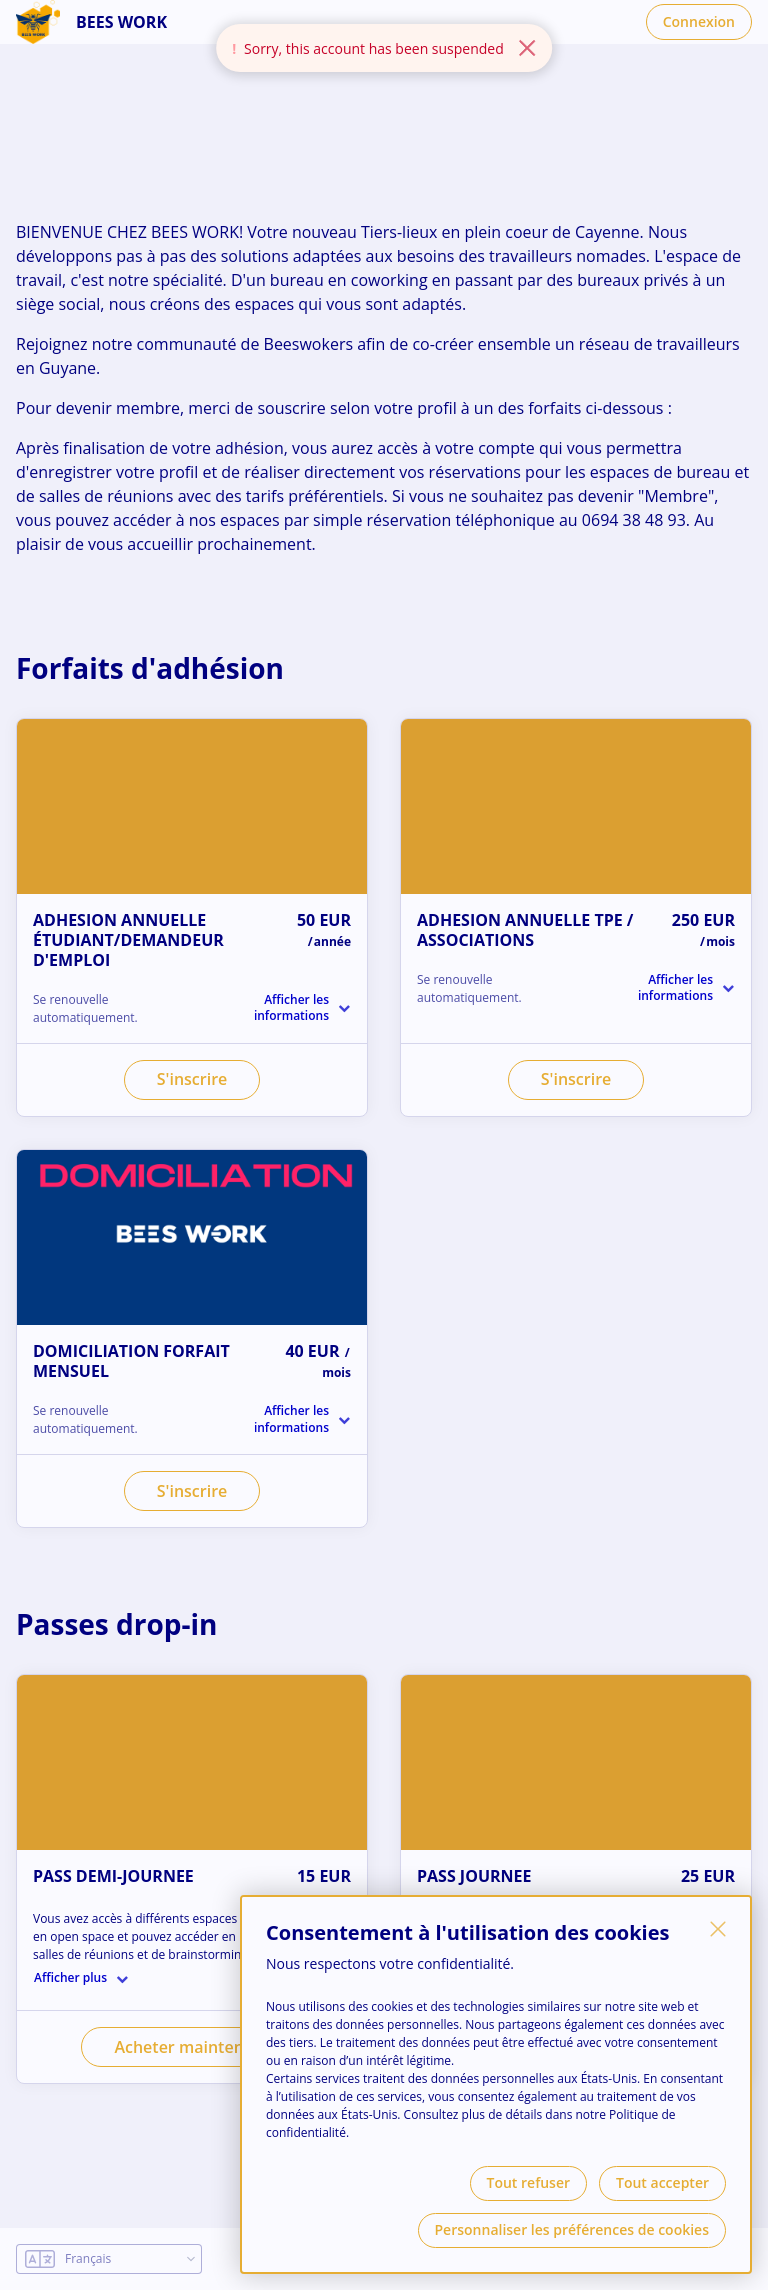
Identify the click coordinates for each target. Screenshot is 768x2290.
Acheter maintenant (191, 2047)
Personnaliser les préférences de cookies (572, 2229)
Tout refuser (529, 2182)
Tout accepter (662, 2182)
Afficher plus (70, 1977)
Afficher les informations (291, 1008)
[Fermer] (718, 1929)
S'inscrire (192, 1079)
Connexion (699, 21)
